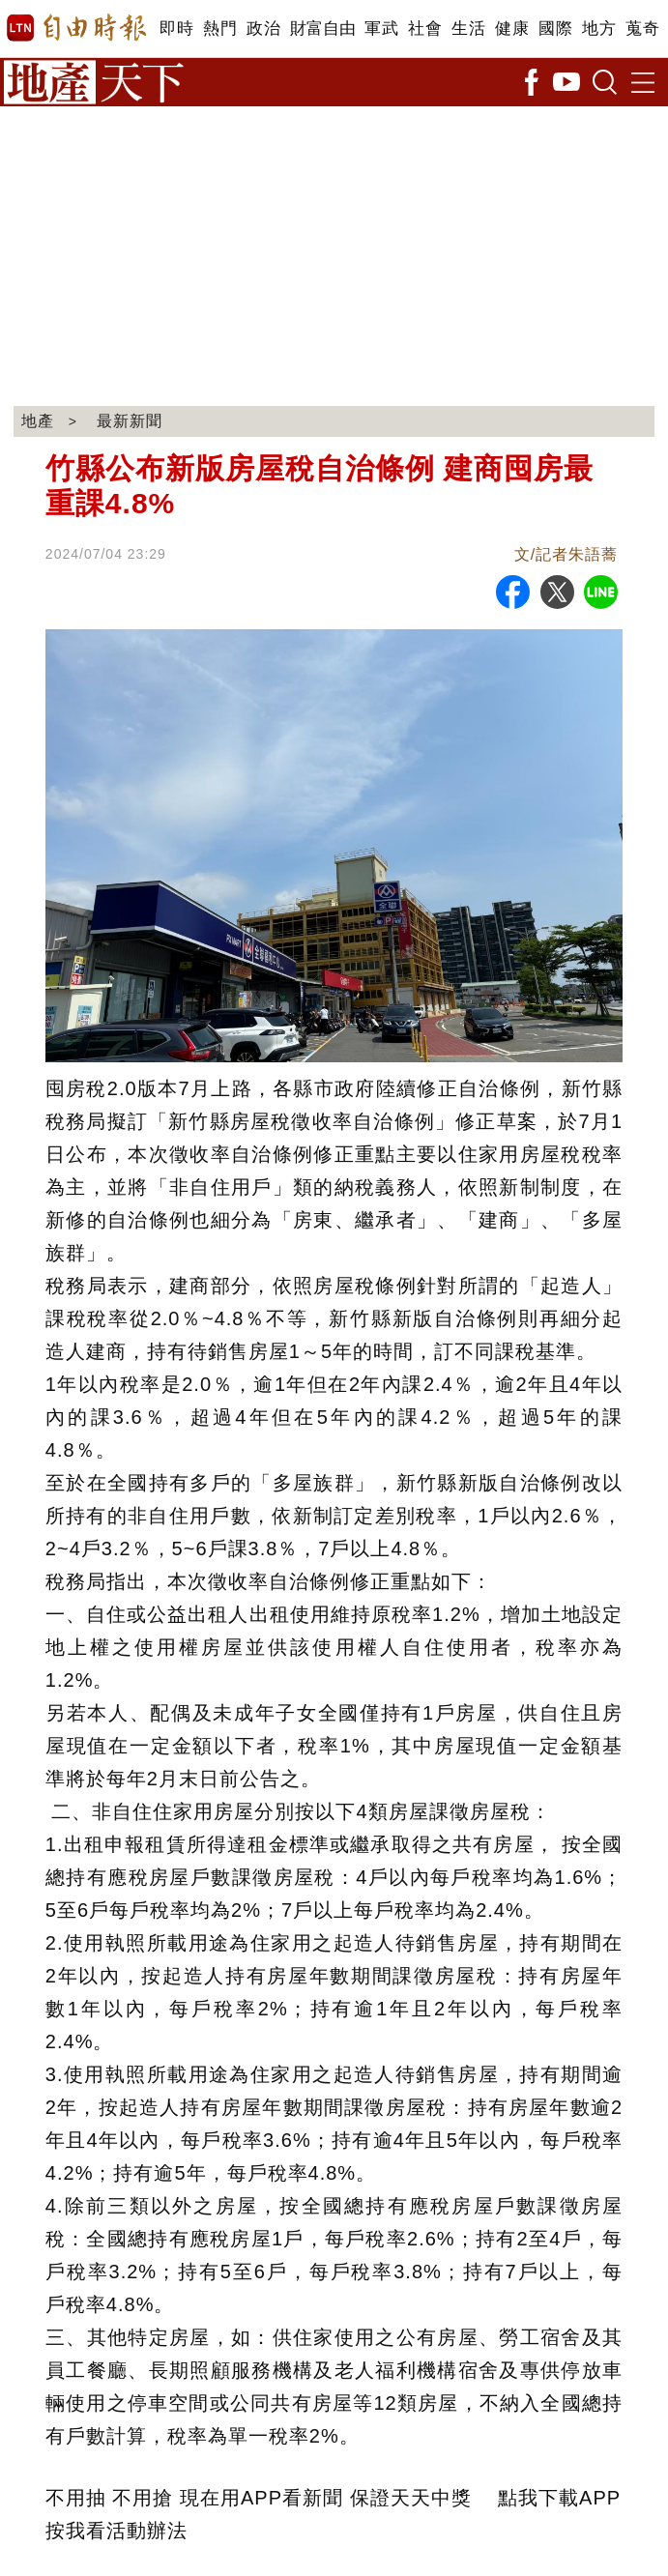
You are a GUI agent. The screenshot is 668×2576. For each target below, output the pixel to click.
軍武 (381, 28)
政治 (263, 28)
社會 (425, 28)
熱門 (220, 28)
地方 (599, 28)
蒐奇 (642, 28)
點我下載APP (559, 2497)
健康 (512, 28)
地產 (37, 421)
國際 (555, 28)
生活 (468, 28)
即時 (176, 28)
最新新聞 (129, 421)
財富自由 (322, 28)
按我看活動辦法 (116, 2530)
